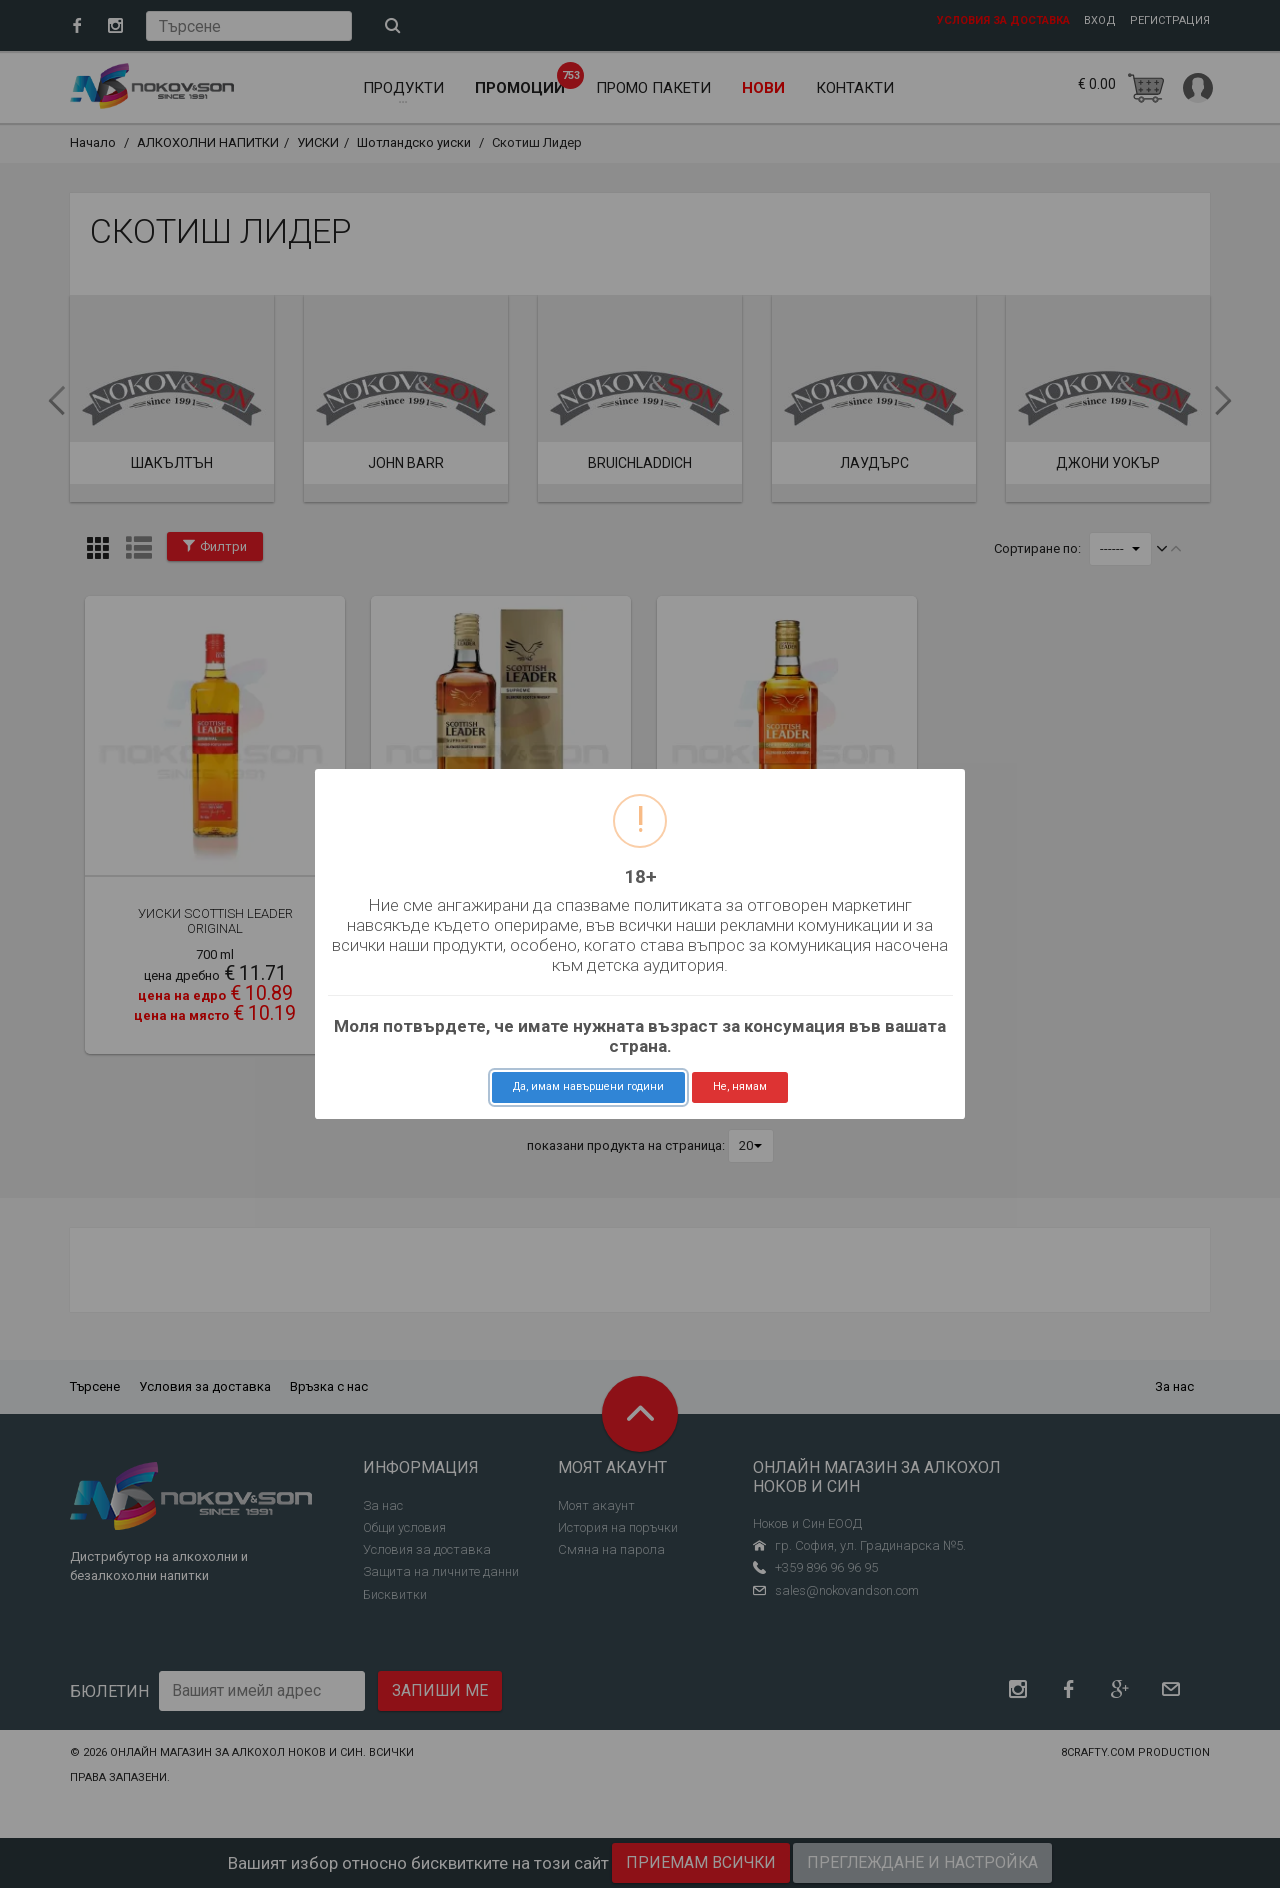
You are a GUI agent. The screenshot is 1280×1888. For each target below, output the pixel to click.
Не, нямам (740, 1086)
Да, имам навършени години (588, 1086)
